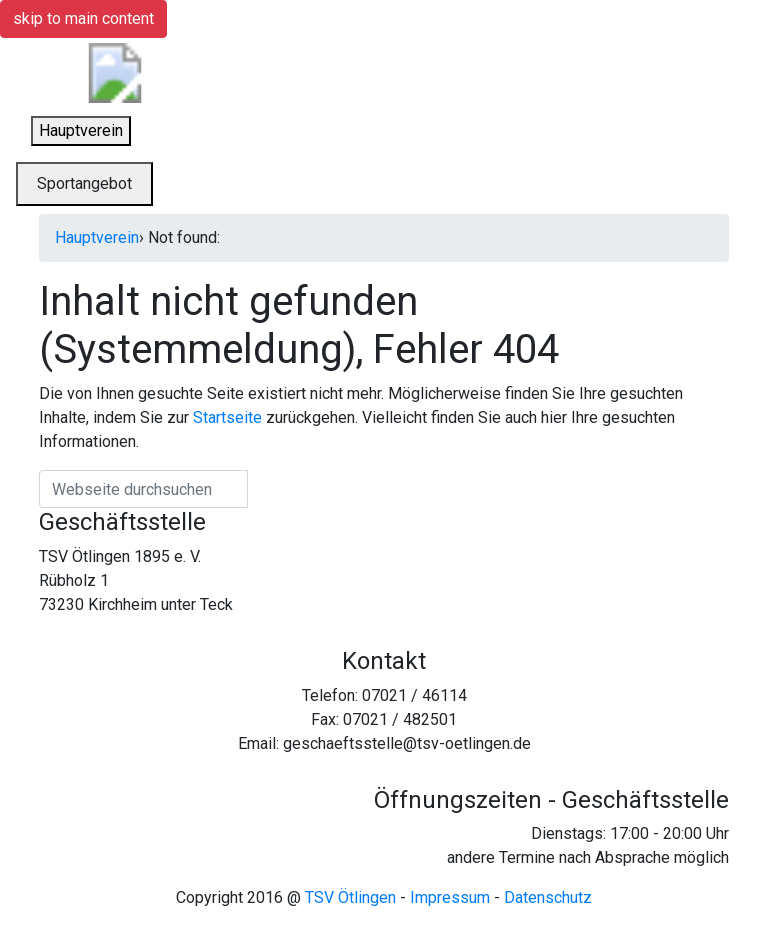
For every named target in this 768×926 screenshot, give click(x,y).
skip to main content (83, 18)
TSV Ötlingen (350, 897)
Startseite (227, 417)
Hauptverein (97, 237)
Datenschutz (548, 897)
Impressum (450, 897)
